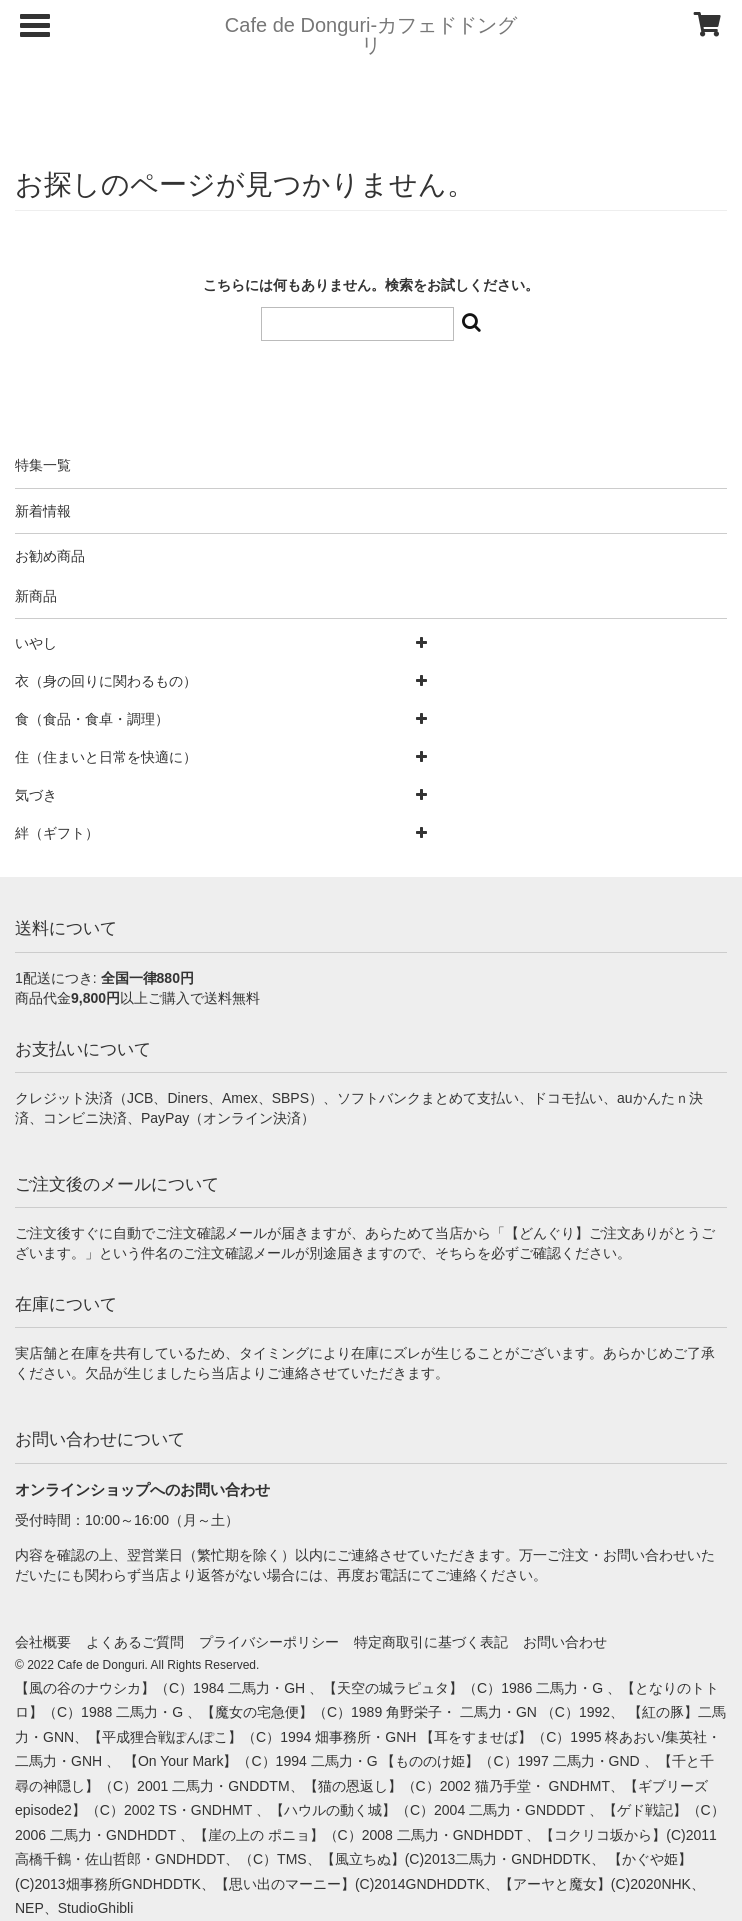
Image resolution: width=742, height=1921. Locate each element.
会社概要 (43, 1642)
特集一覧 (43, 465)
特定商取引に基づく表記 (431, 1642)
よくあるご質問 (135, 1642)
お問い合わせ (565, 1642)
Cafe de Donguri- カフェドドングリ (371, 35)
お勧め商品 (50, 556)
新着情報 (43, 511)
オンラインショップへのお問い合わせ (142, 1489)
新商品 (36, 596)
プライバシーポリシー (269, 1642)
